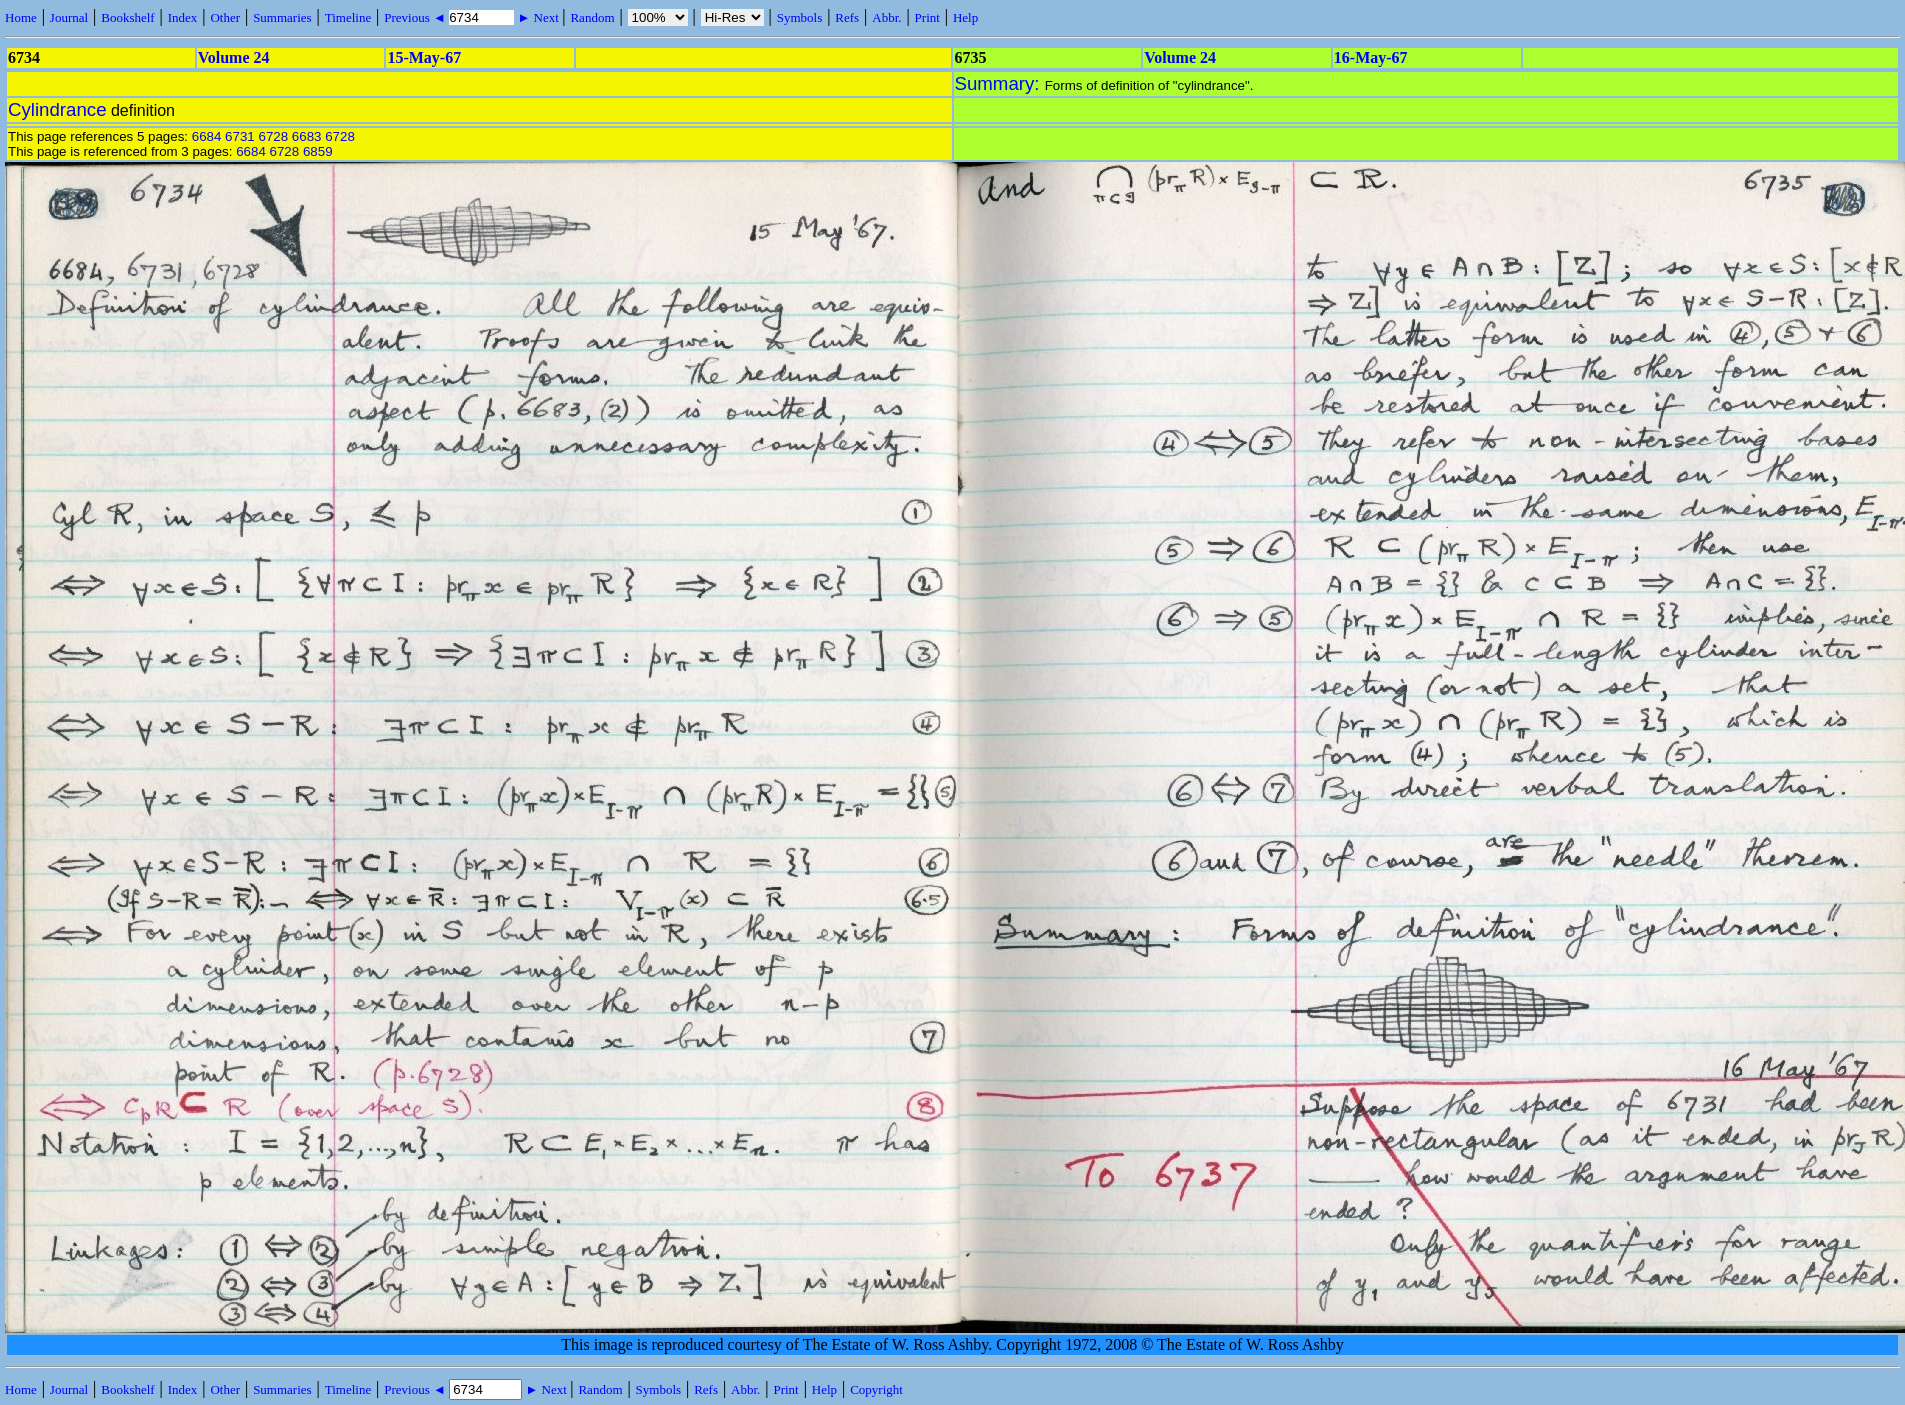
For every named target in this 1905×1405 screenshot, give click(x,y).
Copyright (876, 1389)
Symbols (800, 17)
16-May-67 (1371, 57)
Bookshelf (127, 17)
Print (927, 17)
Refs (847, 17)
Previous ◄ (416, 17)
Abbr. (886, 17)
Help (965, 17)
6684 (207, 136)
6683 (307, 136)
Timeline (348, 17)
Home (21, 17)
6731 (240, 136)
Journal (69, 17)
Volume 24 (234, 57)
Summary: (1000, 83)
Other (225, 17)
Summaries (282, 17)
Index (183, 17)
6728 (273, 136)
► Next (538, 17)
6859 (318, 151)
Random (592, 17)
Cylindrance (57, 109)
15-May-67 (424, 57)
